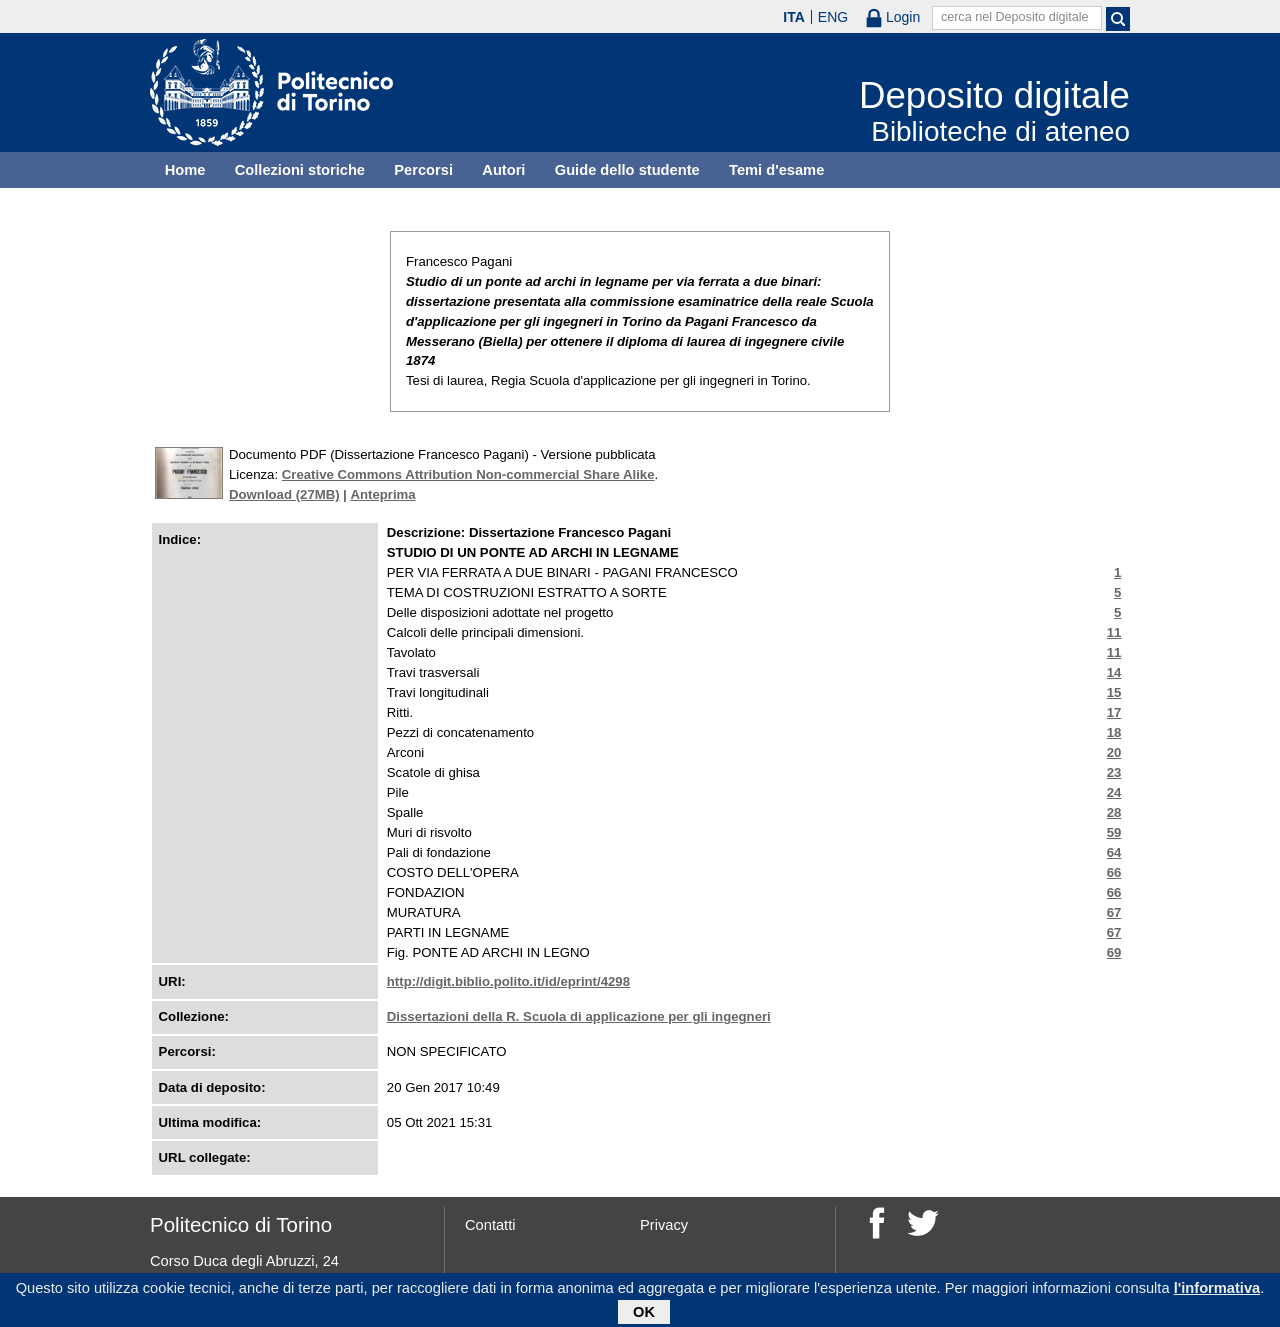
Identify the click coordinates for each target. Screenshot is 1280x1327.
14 (1114, 672)
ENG (833, 17)
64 (1114, 852)
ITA (794, 17)
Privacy (664, 1225)
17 (1114, 712)
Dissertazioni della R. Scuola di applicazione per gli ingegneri (579, 1016)
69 (1114, 952)
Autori (503, 170)
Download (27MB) (284, 494)
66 (1114, 872)
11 (1114, 632)
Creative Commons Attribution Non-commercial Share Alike (468, 474)
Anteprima (382, 494)
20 (1114, 752)
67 (1114, 912)
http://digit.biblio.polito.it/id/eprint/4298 (508, 981)
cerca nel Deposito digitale (1015, 17)
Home (185, 170)
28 (1114, 812)
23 (1114, 772)
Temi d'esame (776, 170)
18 (1114, 732)
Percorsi (423, 170)
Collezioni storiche (300, 170)
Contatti (490, 1225)
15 (1114, 692)
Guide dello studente (627, 170)
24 (1114, 792)
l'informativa (1217, 1292)
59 (1114, 832)
